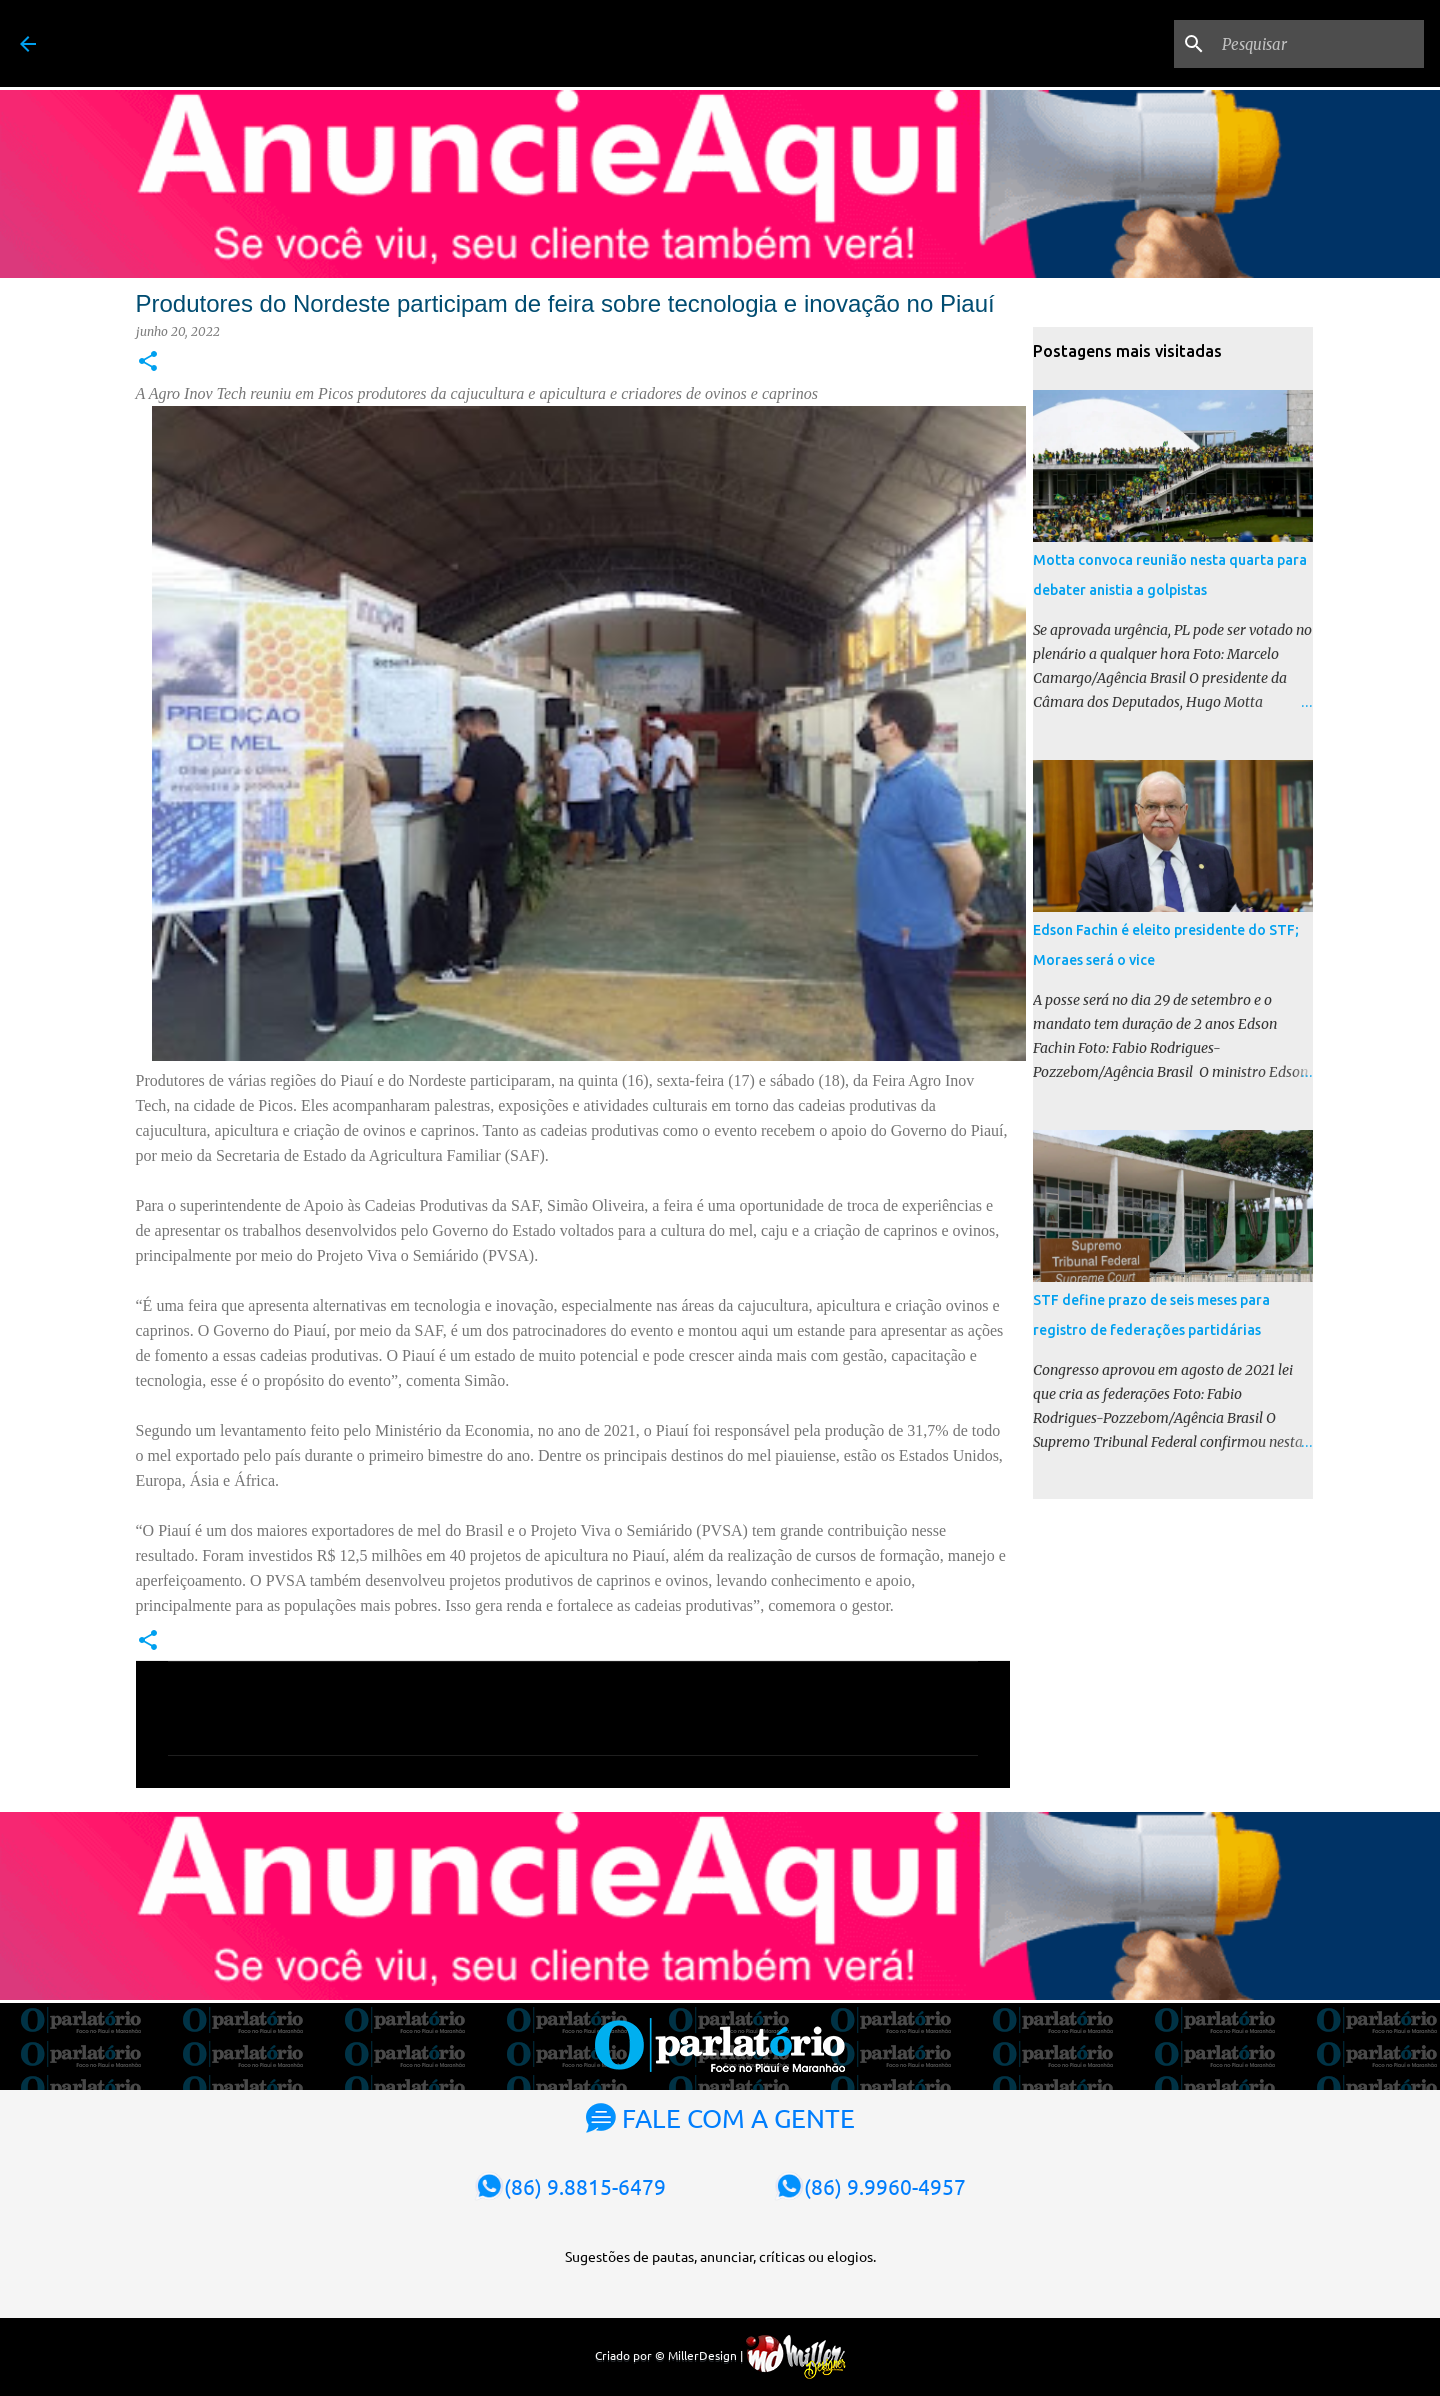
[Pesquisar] (1319, 44)
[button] (148, 362)
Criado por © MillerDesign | (720, 2355)
